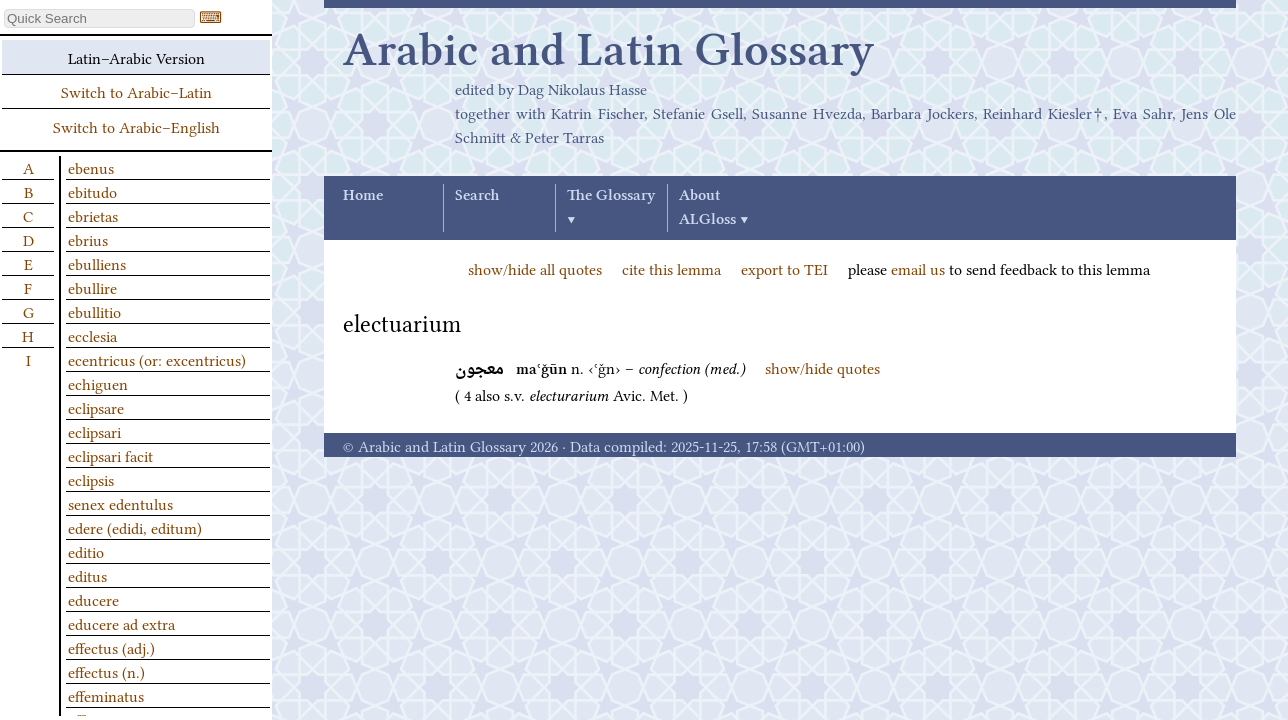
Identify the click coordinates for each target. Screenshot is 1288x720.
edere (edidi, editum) (135, 527)
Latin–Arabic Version (136, 57)
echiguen (98, 383)
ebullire (92, 287)
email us (918, 268)
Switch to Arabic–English (136, 126)
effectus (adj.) (111, 647)
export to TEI (784, 268)
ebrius (88, 239)
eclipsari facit (110, 455)
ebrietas (93, 215)
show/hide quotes (822, 367)
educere (93, 599)
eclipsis (91, 479)
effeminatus (106, 695)
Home (363, 196)
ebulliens (97, 263)
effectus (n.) (106, 671)
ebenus (91, 167)
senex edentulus (120, 503)
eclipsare (96, 407)
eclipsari (94, 431)
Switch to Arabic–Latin (136, 91)
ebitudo (92, 191)
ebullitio (94, 311)
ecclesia (92, 335)
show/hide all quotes (535, 268)
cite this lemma (671, 268)
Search (477, 196)
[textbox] (99, 18)
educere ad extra (121, 623)
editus (87, 575)
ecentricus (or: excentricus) (157, 359)
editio (86, 551)
